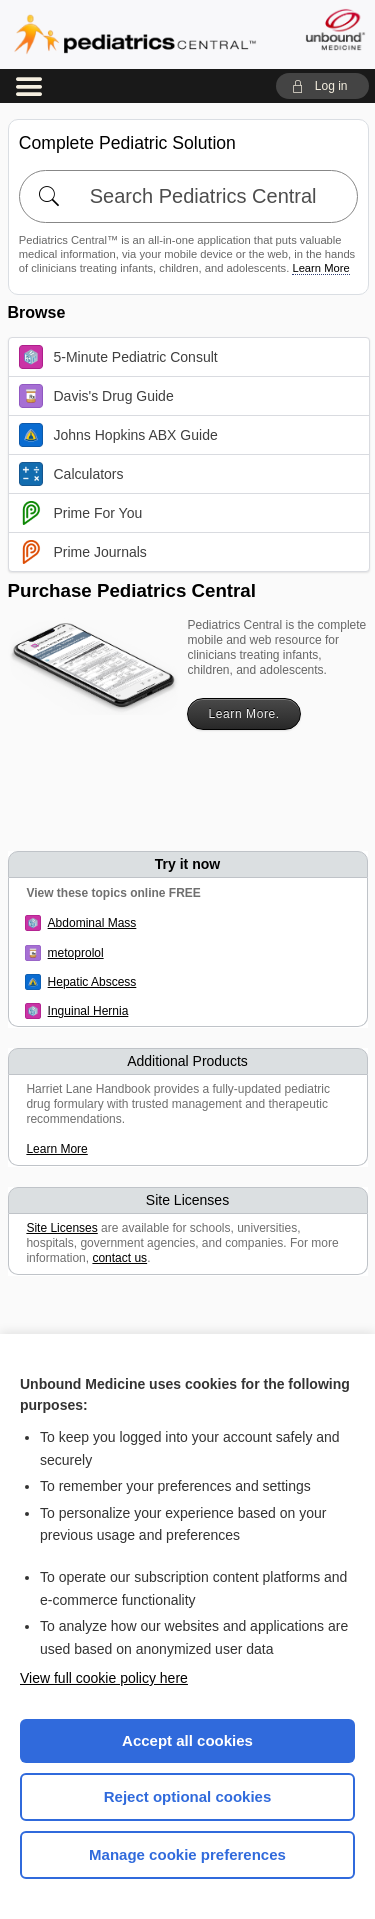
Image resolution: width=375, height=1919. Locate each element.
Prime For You (81, 513)
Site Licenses (61, 1228)
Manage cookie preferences (187, 1854)
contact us (119, 1258)
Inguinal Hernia (88, 1011)
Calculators (71, 474)
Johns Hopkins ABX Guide (118, 435)
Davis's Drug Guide (96, 396)
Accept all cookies (187, 1740)
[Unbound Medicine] (334, 29)
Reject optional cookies (188, 1796)
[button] (322, 86)
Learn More (320, 268)
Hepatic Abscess (92, 982)
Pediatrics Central (135, 34)
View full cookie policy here (104, 1678)
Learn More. (243, 714)
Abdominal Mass (92, 923)
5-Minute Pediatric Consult (118, 357)
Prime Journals (83, 552)
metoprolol (76, 953)
